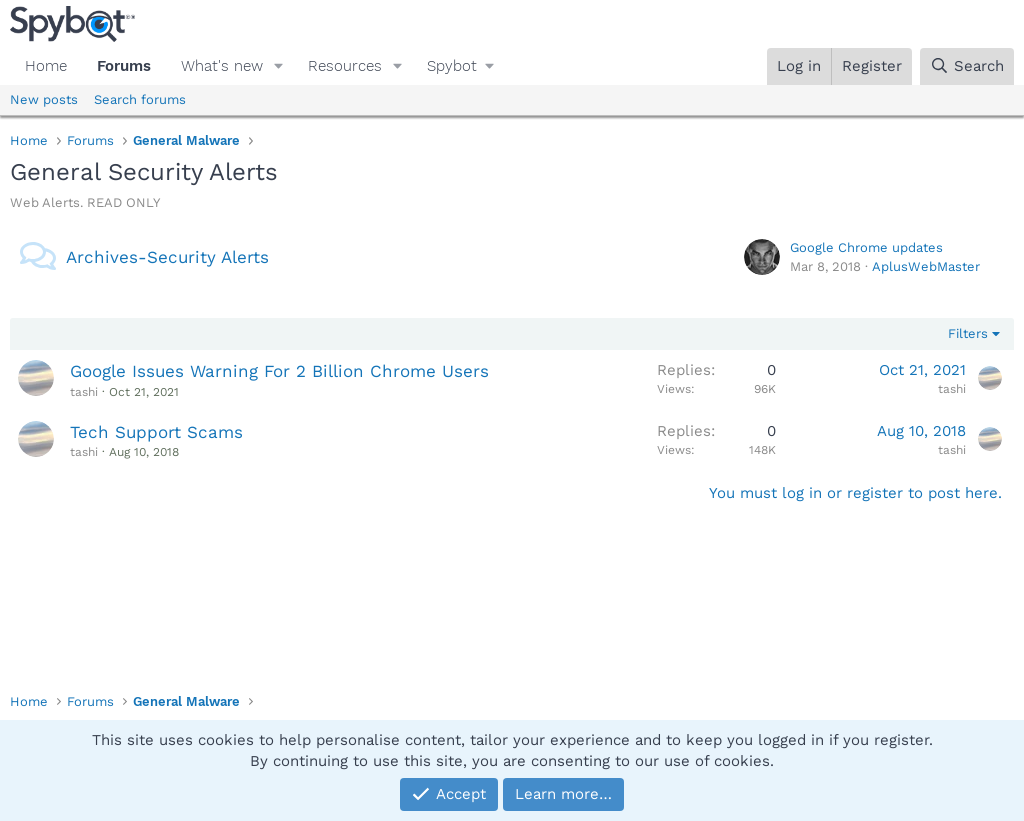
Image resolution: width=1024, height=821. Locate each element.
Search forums (140, 99)
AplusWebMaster (926, 266)
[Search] (967, 66)
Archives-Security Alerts (167, 257)
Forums (124, 66)
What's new (222, 66)
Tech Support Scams (156, 432)
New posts (44, 99)
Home (46, 66)
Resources (345, 66)
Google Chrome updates (866, 247)
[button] (279, 66)
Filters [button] (968, 333)
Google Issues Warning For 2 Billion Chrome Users (279, 371)
